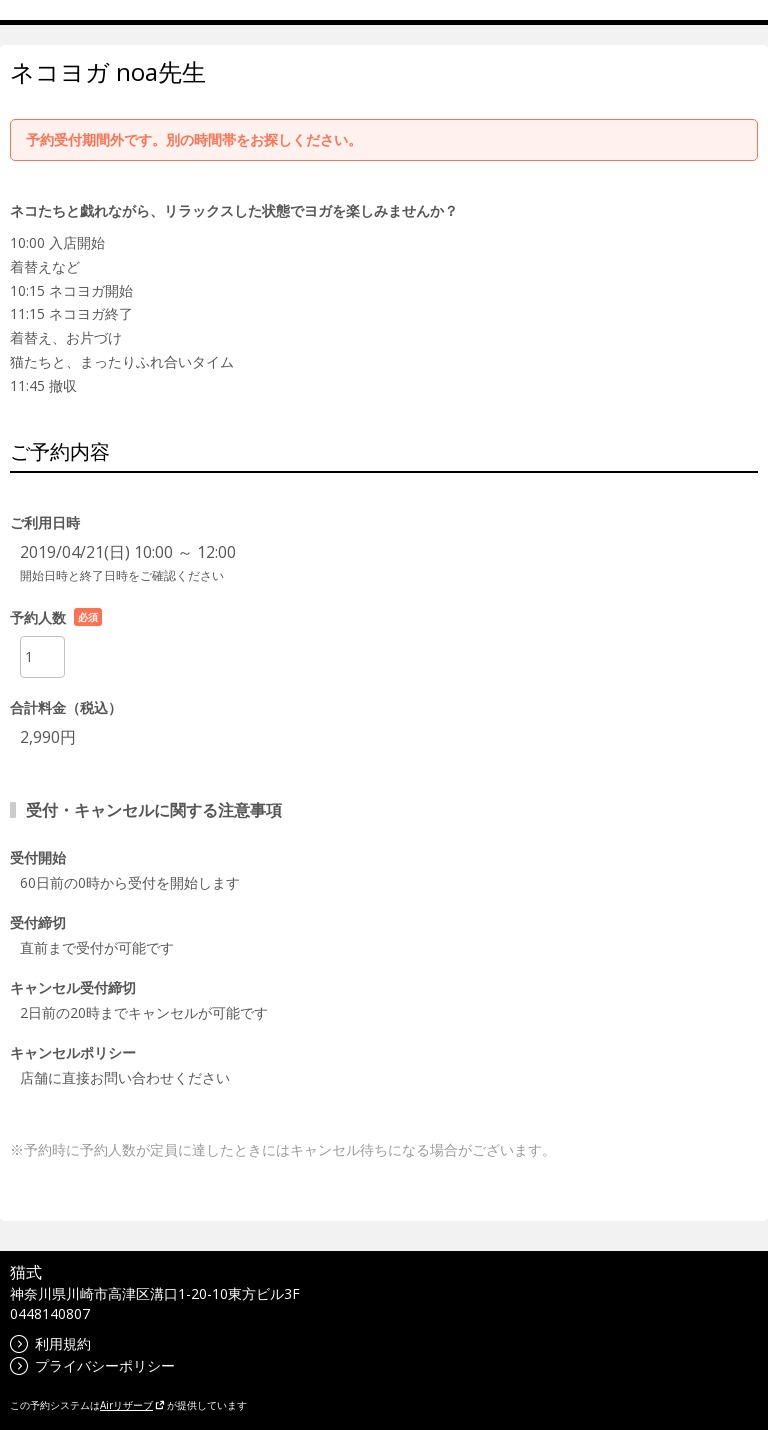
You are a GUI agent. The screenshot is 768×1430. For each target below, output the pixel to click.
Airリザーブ (132, 1405)
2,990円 (48, 737)
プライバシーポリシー (92, 1365)
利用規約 (50, 1343)
